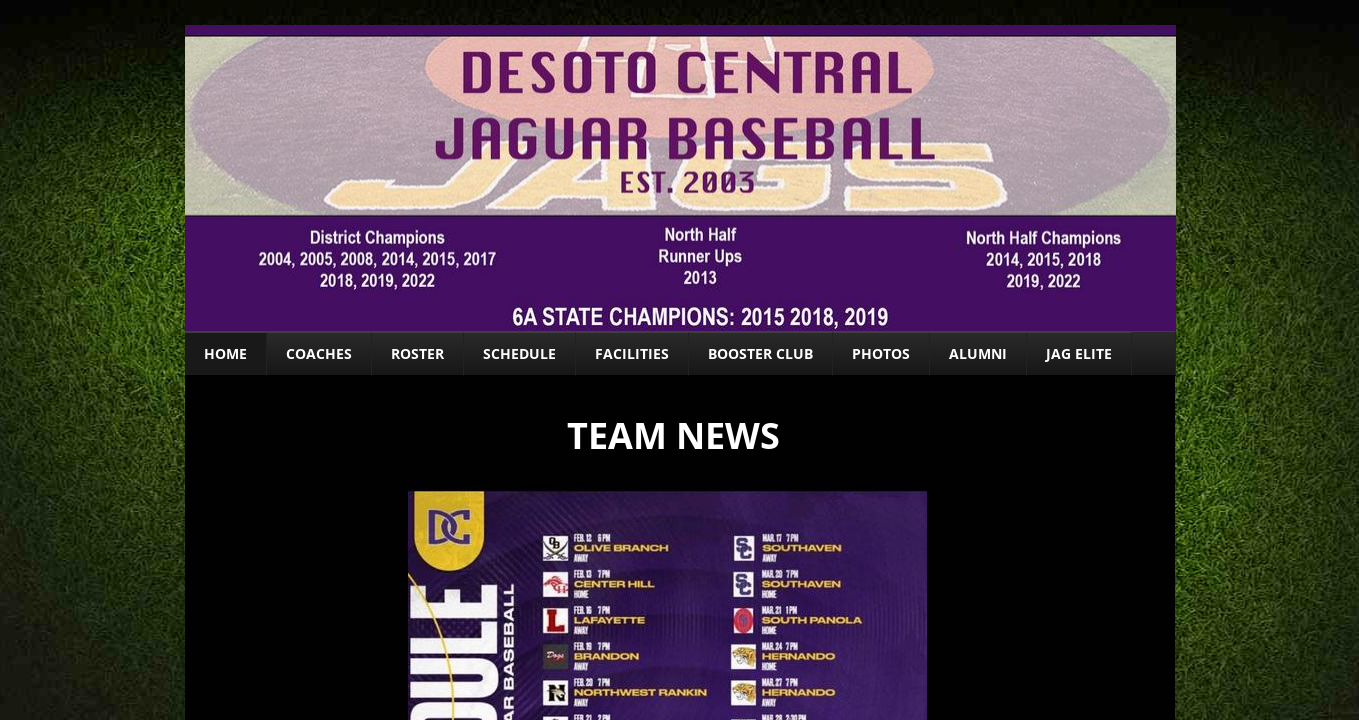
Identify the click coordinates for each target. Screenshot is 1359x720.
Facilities (632, 353)
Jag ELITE (1079, 353)
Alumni (978, 353)
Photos (881, 353)
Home (225, 353)
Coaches (319, 353)
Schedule (519, 353)
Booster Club (760, 353)
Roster (417, 353)
